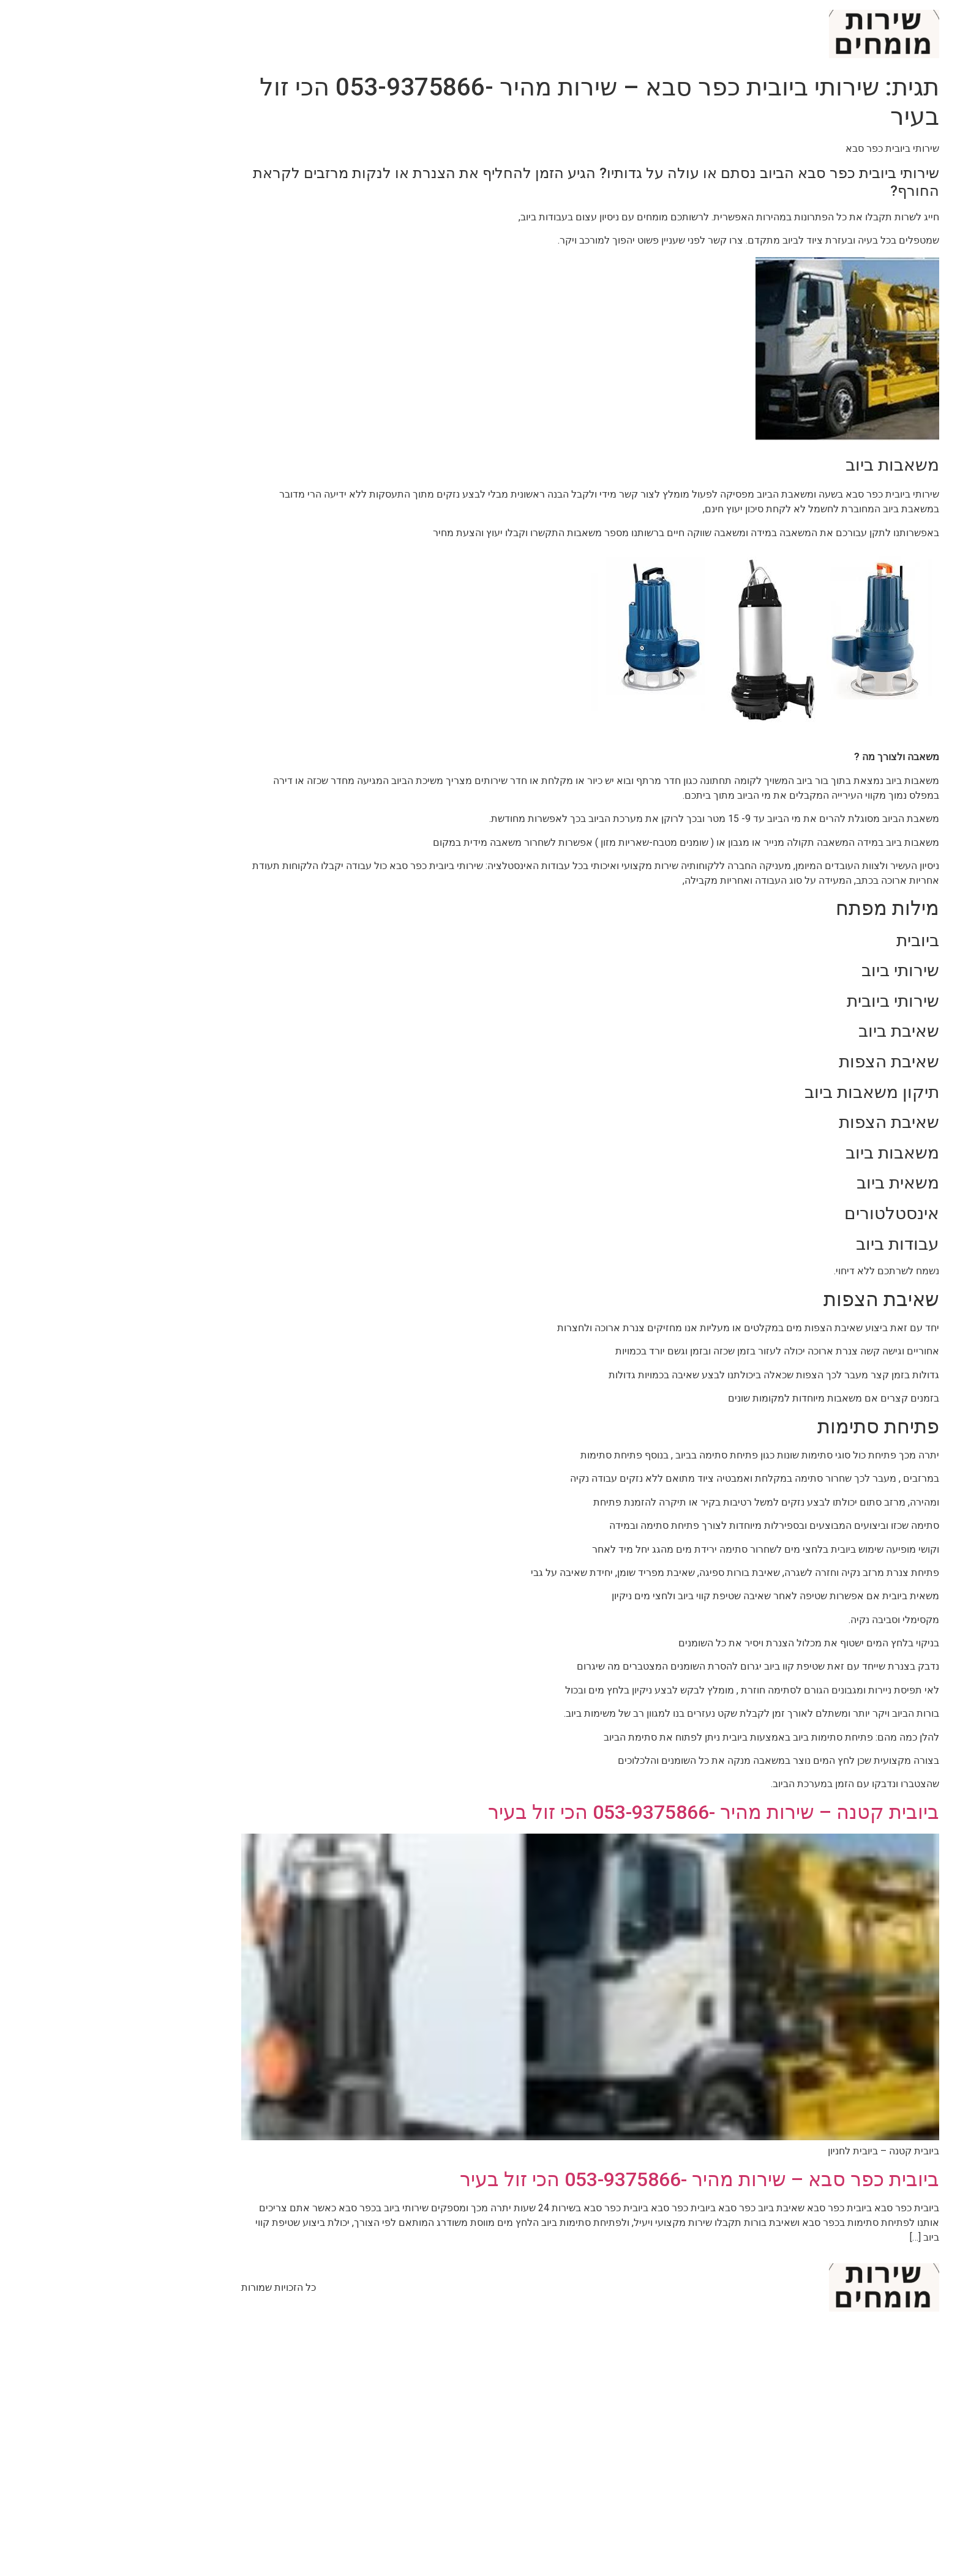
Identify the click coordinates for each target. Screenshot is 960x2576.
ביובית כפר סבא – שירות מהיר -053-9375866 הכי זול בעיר (589, 2179)
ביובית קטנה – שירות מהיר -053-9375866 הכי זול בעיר (603, 1812)
